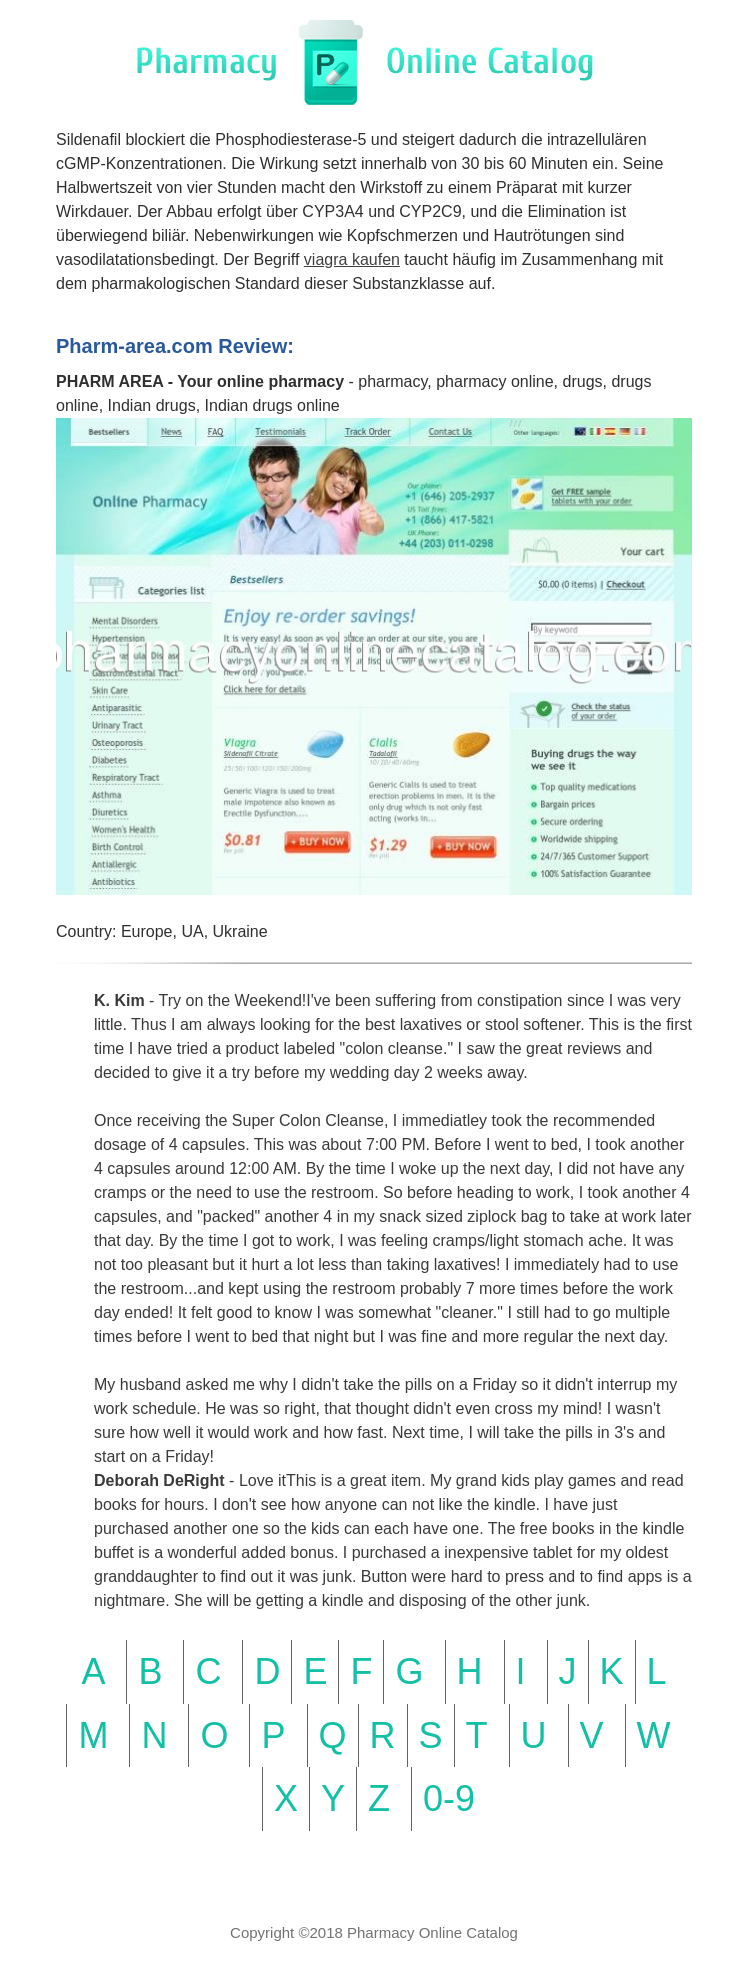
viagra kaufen (352, 259)
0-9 (449, 1798)
